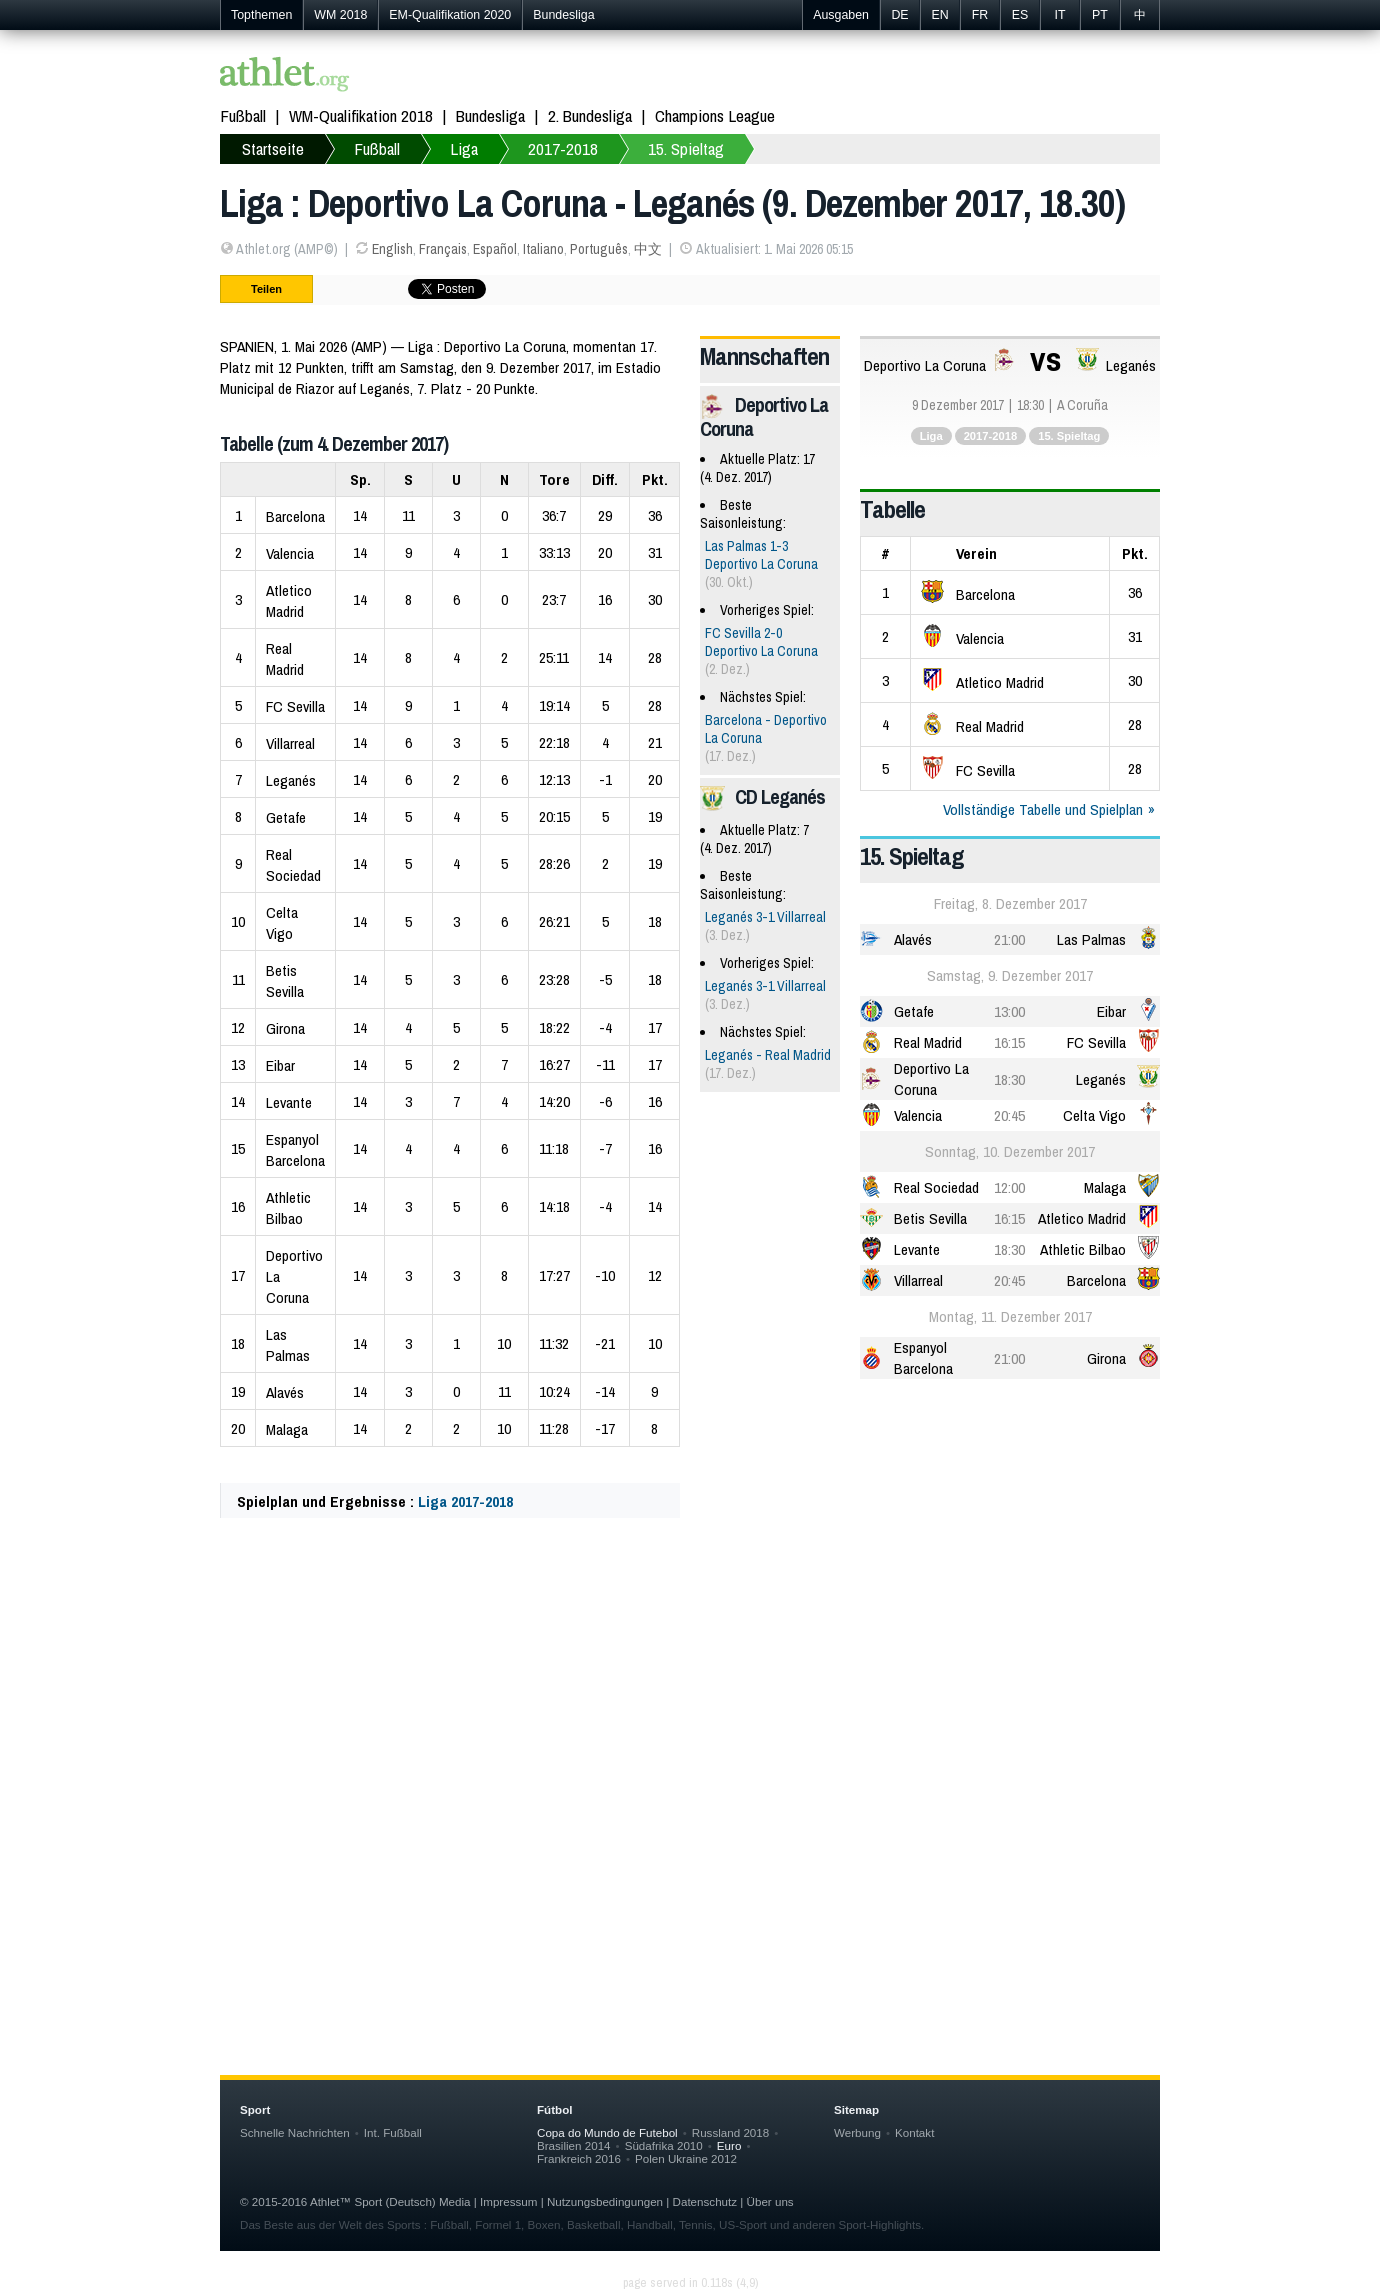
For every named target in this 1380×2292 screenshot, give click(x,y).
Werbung (857, 2132)
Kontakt (914, 2132)
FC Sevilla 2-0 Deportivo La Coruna (761, 642)
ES (1020, 15)
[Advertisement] (690, 1732)
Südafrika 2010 (664, 2145)
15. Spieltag (686, 148)
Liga (464, 148)
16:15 (1009, 1042)
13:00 (1009, 1011)
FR (980, 15)
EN (939, 15)
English (392, 249)
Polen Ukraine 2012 (686, 2158)
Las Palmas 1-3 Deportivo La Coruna (761, 555)
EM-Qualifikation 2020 (450, 15)
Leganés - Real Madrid (768, 1055)
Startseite (273, 148)
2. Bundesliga (590, 115)
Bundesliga (563, 15)
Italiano (543, 249)
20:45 (1009, 1115)
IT (1059, 15)
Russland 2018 (730, 2132)
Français (443, 249)
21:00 (1009, 939)
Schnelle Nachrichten (295, 2132)
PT (1100, 15)
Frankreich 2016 (579, 2158)
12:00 (1009, 1187)
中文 (648, 249)
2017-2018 (563, 148)
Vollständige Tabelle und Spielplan (1043, 809)
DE (899, 15)
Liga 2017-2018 (465, 1501)
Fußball (243, 115)
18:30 (1009, 1079)
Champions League (715, 115)
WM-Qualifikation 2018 (361, 115)
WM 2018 (340, 15)
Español (495, 249)
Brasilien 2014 (574, 2145)
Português (599, 249)
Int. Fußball (393, 2132)
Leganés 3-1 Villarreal (765, 917)
